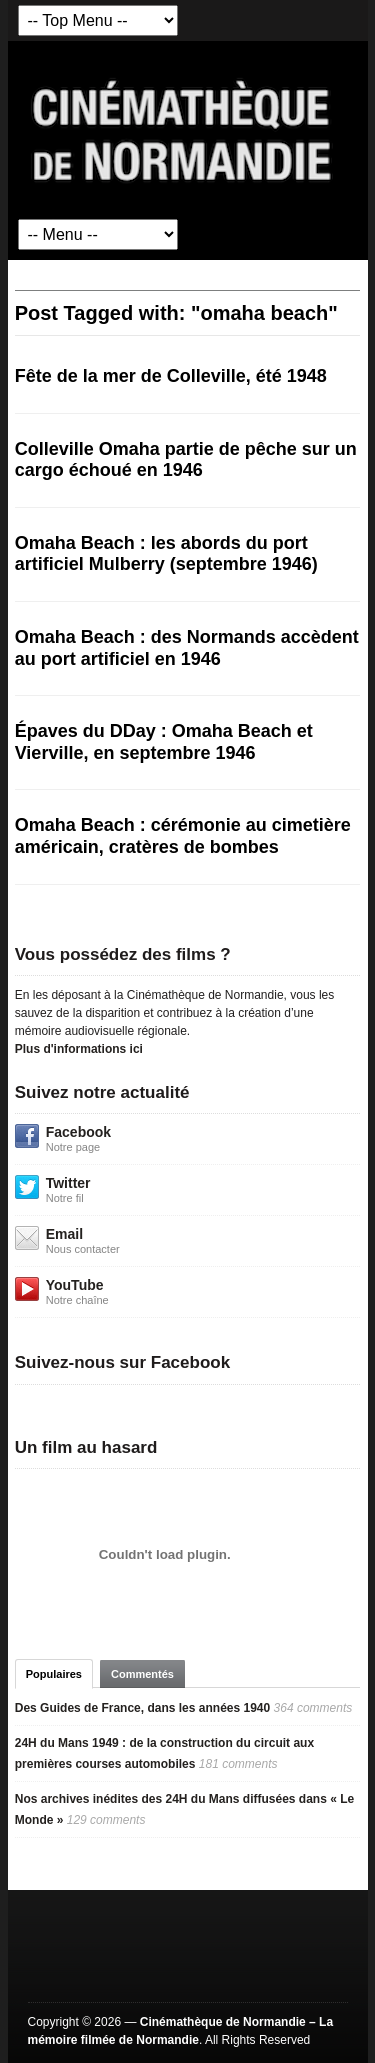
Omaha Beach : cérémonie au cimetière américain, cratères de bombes (183, 836)
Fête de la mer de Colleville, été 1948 (171, 376)
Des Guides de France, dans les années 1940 (142, 1708)
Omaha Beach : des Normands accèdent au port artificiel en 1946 (187, 648)
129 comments (106, 1820)
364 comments (313, 1708)
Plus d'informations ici (79, 1049)
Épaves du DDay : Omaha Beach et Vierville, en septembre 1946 (164, 742)
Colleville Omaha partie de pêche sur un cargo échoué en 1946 (186, 460)
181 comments (238, 1764)
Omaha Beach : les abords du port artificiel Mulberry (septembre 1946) (166, 554)
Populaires (54, 1674)
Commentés (142, 1674)
